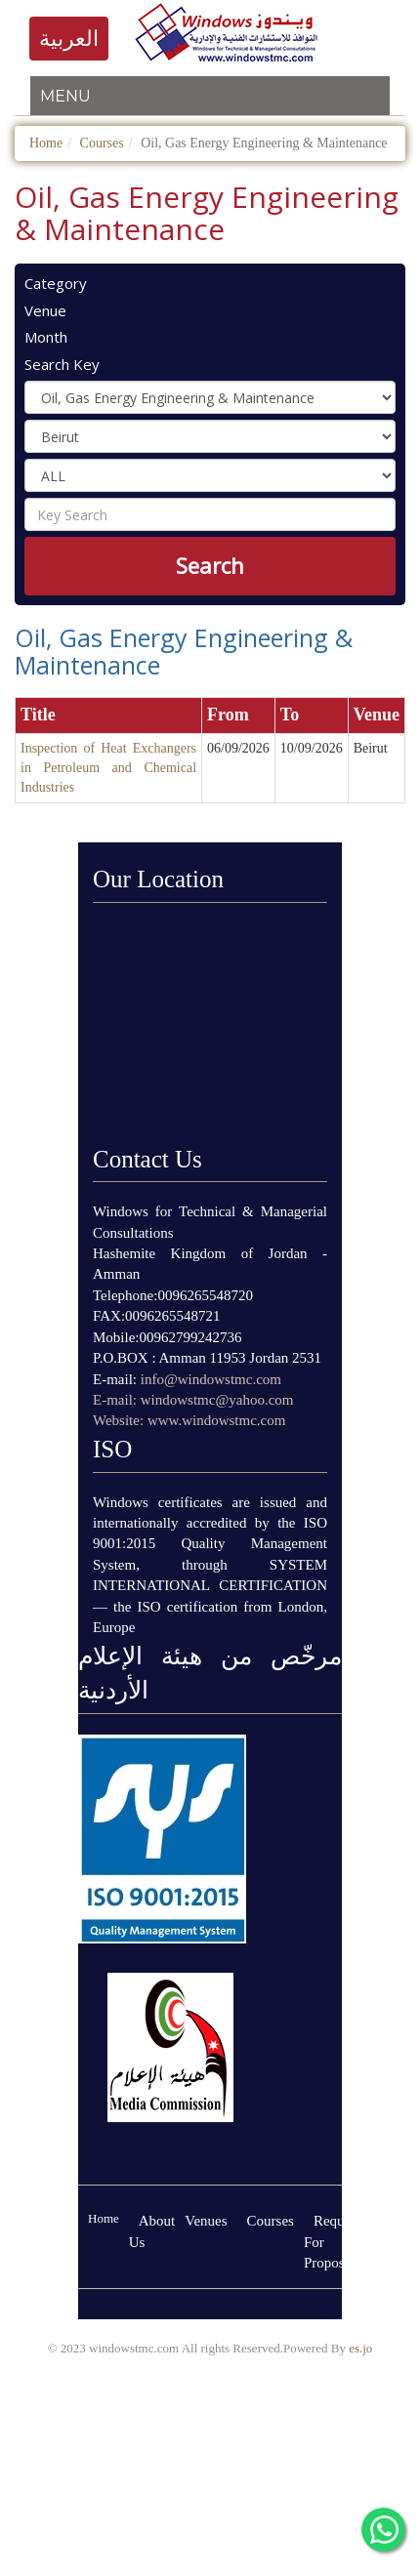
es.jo (360, 2348)
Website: (120, 1420)
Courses (102, 143)
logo (223, 32)
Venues (206, 2220)
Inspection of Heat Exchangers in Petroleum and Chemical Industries (108, 768)
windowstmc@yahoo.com (217, 1400)
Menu (65, 96)
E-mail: (117, 1400)
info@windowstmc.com (211, 1379)
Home (46, 143)
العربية (69, 38)
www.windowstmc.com (216, 1420)
